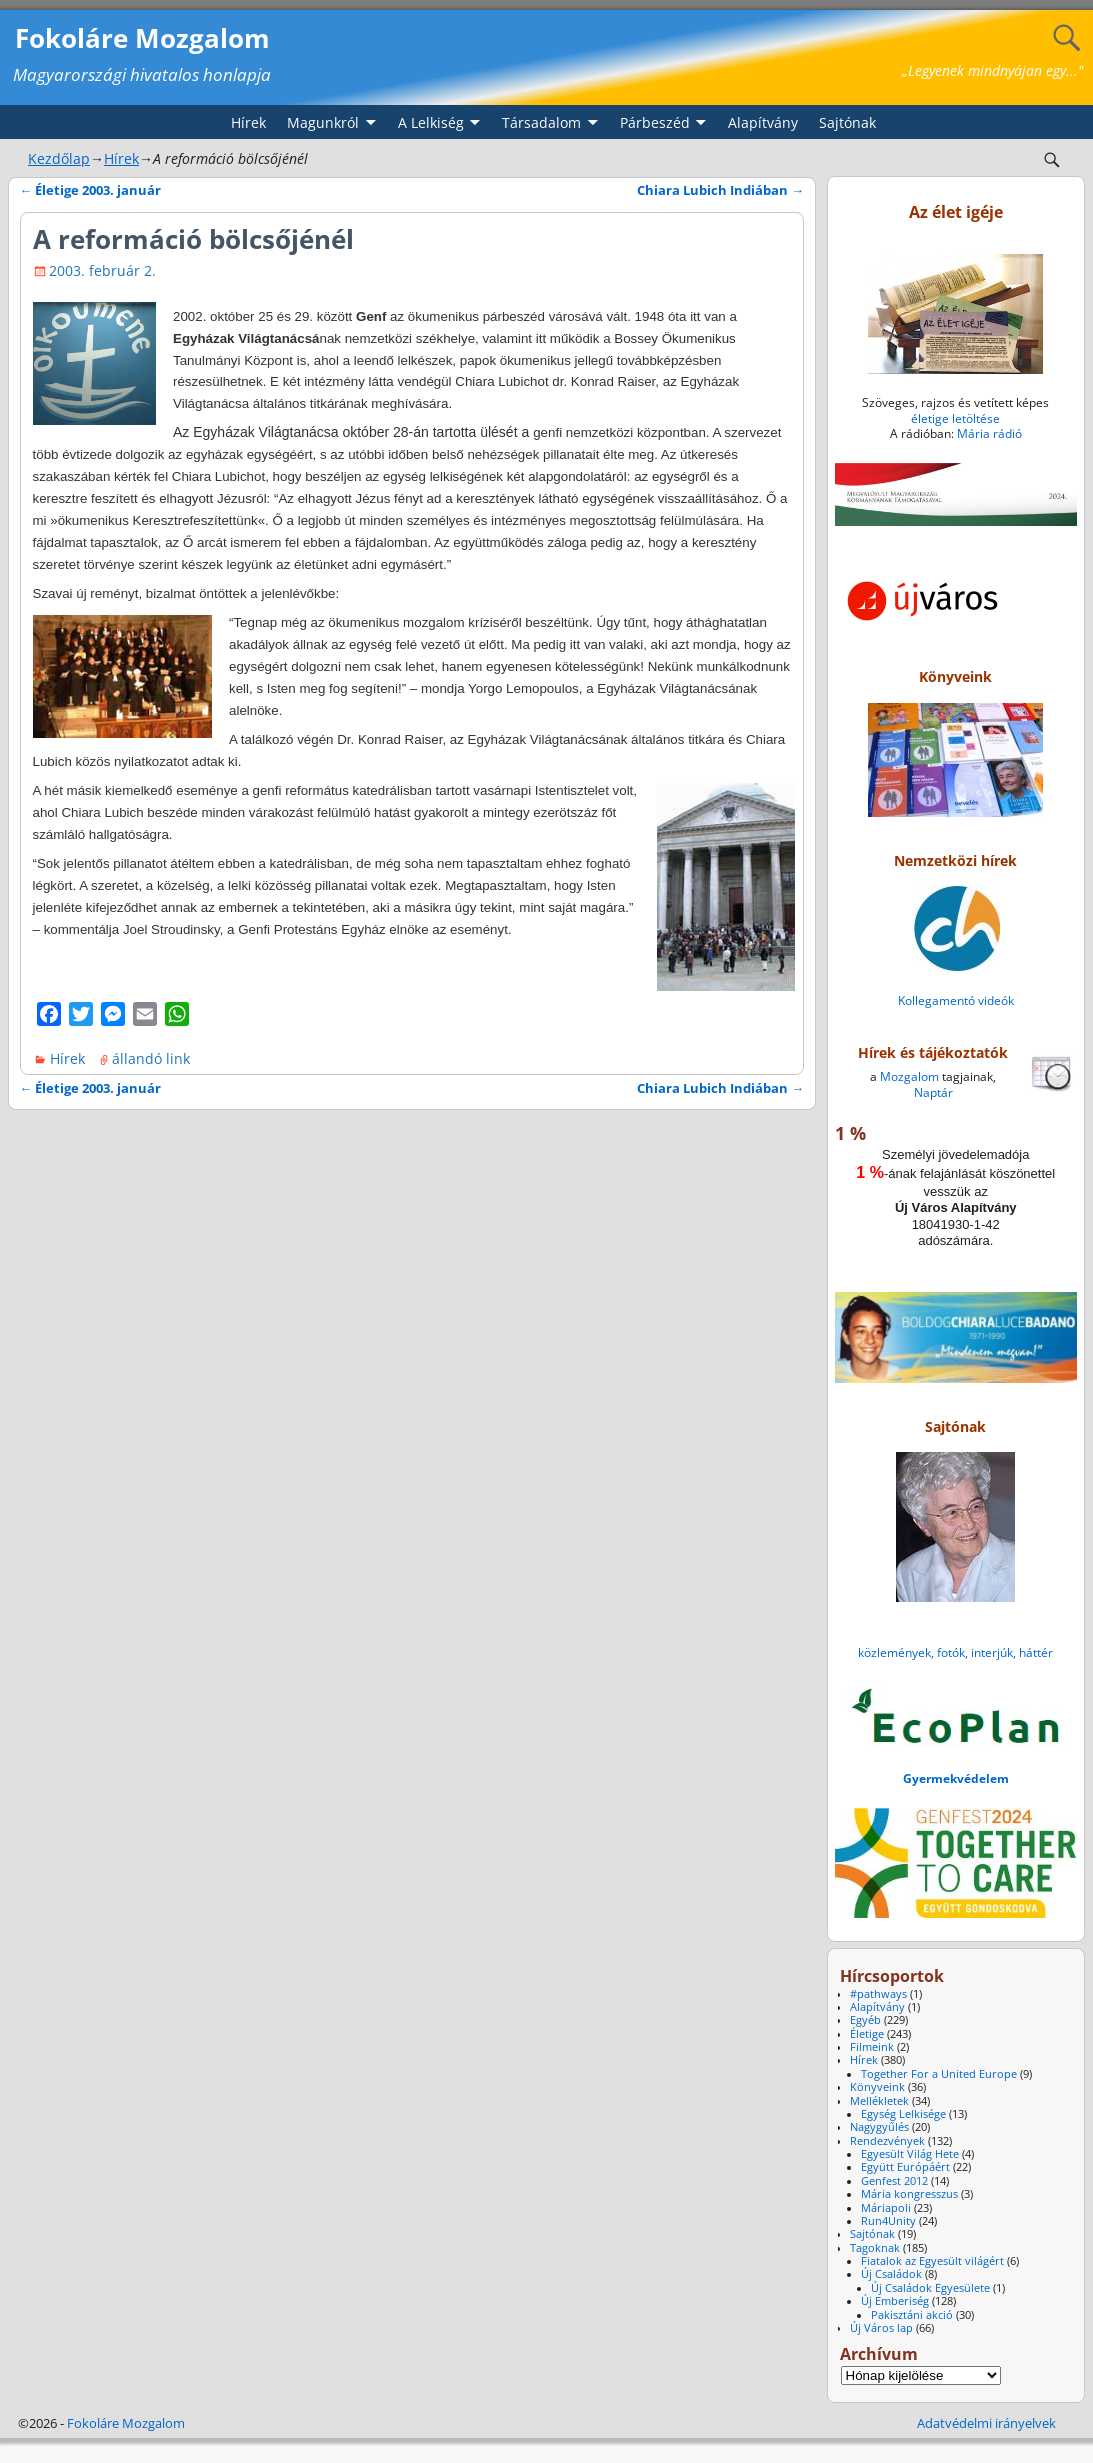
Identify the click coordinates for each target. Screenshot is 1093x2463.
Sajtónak (847, 122)
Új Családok (891, 2274)
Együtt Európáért (905, 2167)
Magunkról (323, 122)
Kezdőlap (59, 158)
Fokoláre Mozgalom (142, 38)
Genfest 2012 (894, 2181)
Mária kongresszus (909, 2194)
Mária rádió (989, 433)
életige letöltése (955, 418)
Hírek (248, 122)
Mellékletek (879, 2101)
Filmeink (872, 2047)
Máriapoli (886, 2208)
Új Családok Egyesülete (930, 2288)
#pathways (878, 1994)
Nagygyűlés (879, 2127)
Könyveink (877, 2087)
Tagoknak (875, 2248)
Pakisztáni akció (912, 2315)
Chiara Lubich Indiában (720, 190)
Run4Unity (888, 2221)
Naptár (933, 1092)
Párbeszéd (655, 122)
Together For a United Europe (939, 2074)
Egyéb (865, 2020)
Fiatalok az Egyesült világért (932, 2261)
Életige (867, 2034)
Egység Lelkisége (903, 2114)
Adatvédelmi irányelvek (986, 2423)
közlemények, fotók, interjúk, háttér (955, 1652)
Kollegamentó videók (956, 1000)
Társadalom (541, 122)
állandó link (151, 1058)
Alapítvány (763, 122)
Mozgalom (909, 1076)
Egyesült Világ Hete (910, 2154)
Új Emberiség (895, 2301)
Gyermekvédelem (956, 1778)
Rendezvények (887, 2141)
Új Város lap (881, 2328)
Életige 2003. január (91, 190)
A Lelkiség (431, 122)
